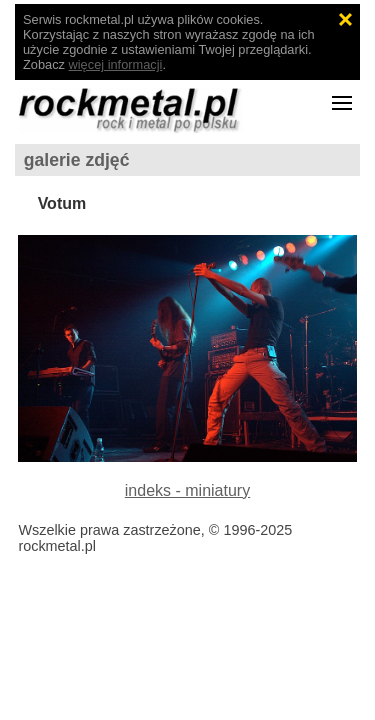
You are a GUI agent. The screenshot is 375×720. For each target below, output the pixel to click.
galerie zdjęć (77, 160)
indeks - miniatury (187, 490)
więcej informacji (116, 64)
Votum (62, 203)
